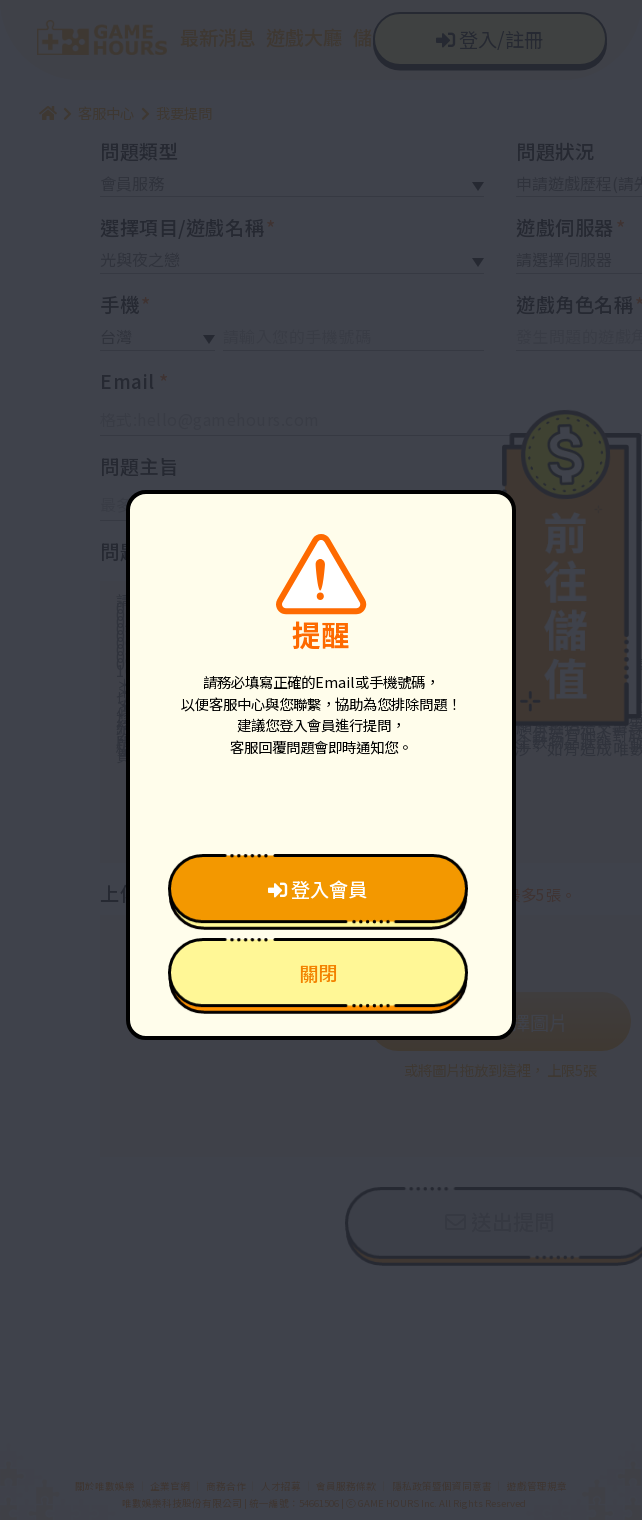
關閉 (318, 973)
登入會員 (317, 889)
